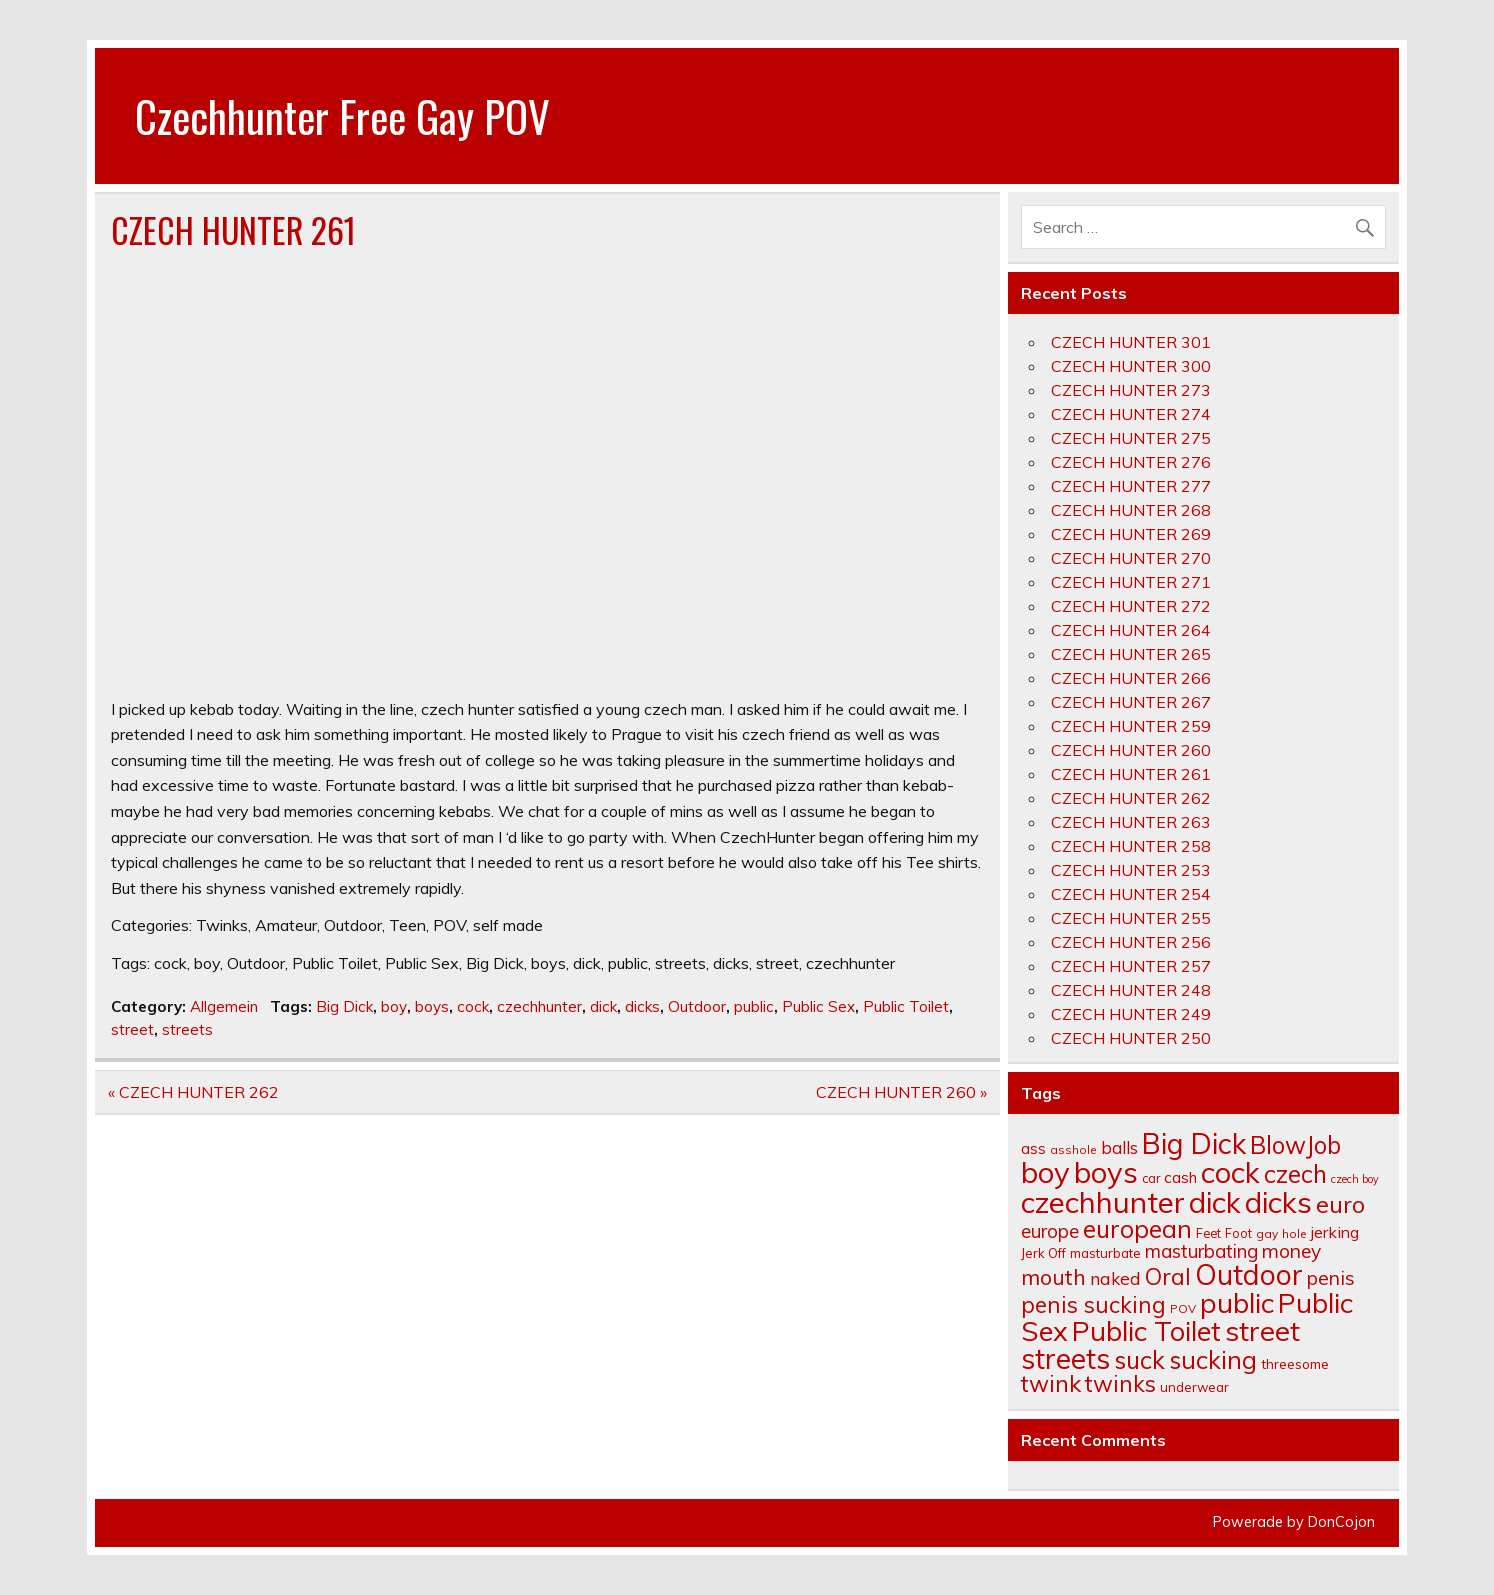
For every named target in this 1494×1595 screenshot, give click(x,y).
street (132, 1029)
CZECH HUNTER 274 (1131, 414)
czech (1295, 1174)
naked (1115, 1278)
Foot (1238, 1233)
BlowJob (1295, 1145)
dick (603, 1006)
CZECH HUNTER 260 (1131, 750)
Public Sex (818, 1006)
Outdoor (697, 1006)
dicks (642, 1006)
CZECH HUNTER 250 (1131, 1038)
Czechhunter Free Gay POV (342, 115)
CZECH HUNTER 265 (1131, 654)
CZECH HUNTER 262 (1131, 798)
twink (1051, 1383)
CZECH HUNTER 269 (1131, 534)
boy (394, 1006)
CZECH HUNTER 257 (1131, 966)
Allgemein (224, 1006)
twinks (1120, 1383)
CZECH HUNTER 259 (1131, 726)
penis (1331, 1277)
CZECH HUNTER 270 (1131, 558)
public (754, 1006)
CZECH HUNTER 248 (1131, 990)
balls (1119, 1147)
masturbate (1105, 1253)
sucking (1213, 1359)
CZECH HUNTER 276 (1131, 462)
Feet (1208, 1233)
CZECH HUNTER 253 (1131, 870)
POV (1183, 1308)
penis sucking (1093, 1304)
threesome (1295, 1363)
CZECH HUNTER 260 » (901, 1092)
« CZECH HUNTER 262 (193, 1092)
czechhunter (539, 1006)
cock (473, 1006)
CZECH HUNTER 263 (1131, 822)
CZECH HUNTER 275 (1131, 438)
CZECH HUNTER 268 (1131, 510)
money (1291, 1251)
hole (1294, 1233)
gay (1267, 1233)
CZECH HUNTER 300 (1131, 366)
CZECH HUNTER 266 (1131, 678)
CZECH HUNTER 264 (1131, 630)
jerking (1335, 1232)
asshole (1073, 1149)
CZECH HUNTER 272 (1131, 606)
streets (187, 1029)
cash (1180, 1177)
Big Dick (344, 1006)
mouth (1053, 1276)
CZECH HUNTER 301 (1131, 342)
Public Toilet (906, 1006)
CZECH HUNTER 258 (1131, 846)
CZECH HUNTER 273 (1131, 390)
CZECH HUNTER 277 (1131, 486)
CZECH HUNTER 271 (1131, 582)
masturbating (1201, 1251)
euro (1340, 1204)
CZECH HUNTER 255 (1131, 918)
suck (1139, 1359)
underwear (1194, 1387)
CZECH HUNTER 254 (1131, 894)
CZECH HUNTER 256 (1131, 942)
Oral (1168, 1276)
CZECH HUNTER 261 (1131, 774)
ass (1033, 1148)
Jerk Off (1043, 1253)
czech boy (1355, 1179)
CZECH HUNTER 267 (1131, 702)
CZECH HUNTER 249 (1131, 1014)
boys (432, 1006)
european (1137, 1228)
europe (1050, 1231)
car (1151, 1178)
